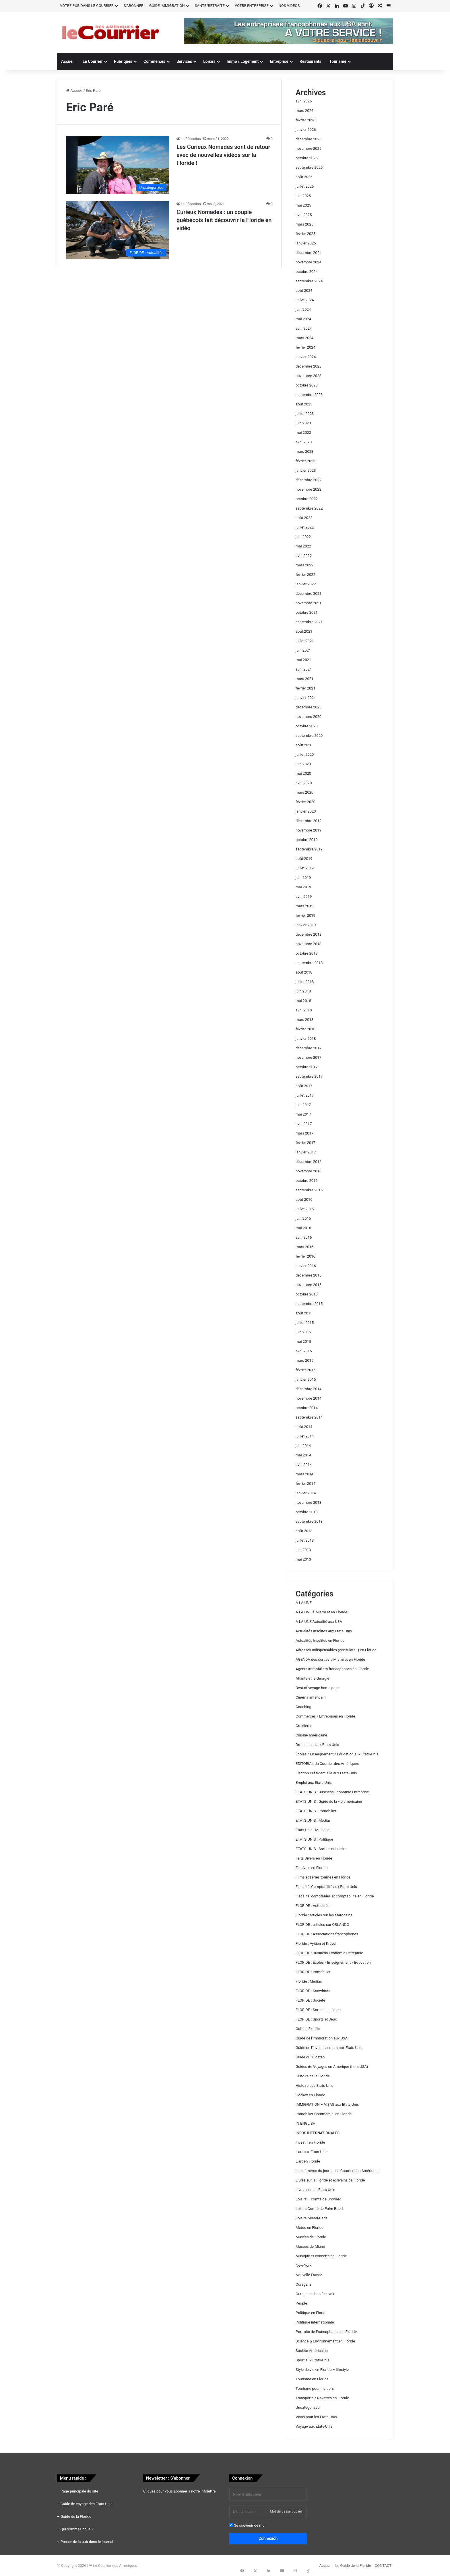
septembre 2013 (309, 1521)
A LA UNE (304, 1602)
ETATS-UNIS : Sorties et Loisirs (321, 1849)
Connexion (268, 2538)
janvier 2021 (306, 698)
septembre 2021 (309, 622)
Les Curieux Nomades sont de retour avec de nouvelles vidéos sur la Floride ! (223, 154)
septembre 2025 (309, 167)
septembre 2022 (309, 508)
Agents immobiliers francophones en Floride (332, 1669)
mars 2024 (304, 338)
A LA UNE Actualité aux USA (319, 1621)
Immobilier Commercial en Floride (324, 2114)
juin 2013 (303, 1550)
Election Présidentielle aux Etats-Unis (326, 1773)
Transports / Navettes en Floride (322, 2398)
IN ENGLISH (305, 2123)
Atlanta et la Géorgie (312, 1678)
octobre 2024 (307, 271)
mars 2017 (304, 1133)
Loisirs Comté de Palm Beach (320, 2208)
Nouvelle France (309, 2275)
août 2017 (304, 1086)
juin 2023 (303, 423)
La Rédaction (191, 139)
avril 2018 (304, 1010)
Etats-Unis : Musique (312, 1830)
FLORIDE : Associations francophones (327, 1934)
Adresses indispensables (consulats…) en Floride (336, 1650)
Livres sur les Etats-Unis (315, 2190)
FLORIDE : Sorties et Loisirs (318, 2010)
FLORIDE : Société (310, 2000)
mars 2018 (304, 1019)
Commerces (154, 61)
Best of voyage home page (318, 1688)
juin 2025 (303, 196)
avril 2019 (304, 896)
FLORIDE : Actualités (312, 1905)
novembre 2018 (308, 944)
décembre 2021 (308, 593)
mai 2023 (303, 432)
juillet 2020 (305, 754)
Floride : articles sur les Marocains (324, 1915)
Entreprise (279, 61)
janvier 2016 (306, 1266)
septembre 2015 (309, 1303)
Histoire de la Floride (313, 2076)
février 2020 (305, 802)
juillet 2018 (305, 982)
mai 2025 (303, 205)
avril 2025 (304, 215)
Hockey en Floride (310, 2095)
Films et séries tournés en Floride (323, 1877)
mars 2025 (304, 224)
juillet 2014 (305, 1436)
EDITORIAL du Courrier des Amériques (327, 1763)
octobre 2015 (307, 1294)
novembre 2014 (308, 1398)
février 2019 (305, 915)
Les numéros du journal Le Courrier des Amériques (337, 2171)
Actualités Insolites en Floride (320, 1640)
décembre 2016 (308, 1161)
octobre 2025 (307, 158)
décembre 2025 (308, 139)
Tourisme (337, 61)
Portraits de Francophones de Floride (326, 2332)
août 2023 (304, 404)
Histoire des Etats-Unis (314, 2085)
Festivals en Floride (311, 1868)
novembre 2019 (308, 830)
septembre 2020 (309, 735)
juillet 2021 (305, 641)
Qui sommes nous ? (77, 2529)
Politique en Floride (311, 2313)
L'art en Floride (308, 2161)
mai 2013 (303, 1559)
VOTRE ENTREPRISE (252, 5)
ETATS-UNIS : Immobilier (316, 1811)
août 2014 (304, 1427)
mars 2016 (304, 1247)
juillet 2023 (305, 413)
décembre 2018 (308, 934)
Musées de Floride (311, 2237)
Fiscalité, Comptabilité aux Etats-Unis (326, 1887)
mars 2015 (304, 1360)
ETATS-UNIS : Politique (314, 1839)
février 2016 (305, 1256)
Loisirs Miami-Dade (311, 2218)
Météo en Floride (309, 2227)
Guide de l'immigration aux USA (322, 2038)
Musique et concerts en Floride (321, 2256)
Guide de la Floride (76, 2516)
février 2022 (305, 574)
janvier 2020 (306, 811)
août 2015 (304, 1313)
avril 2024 (304, 328)
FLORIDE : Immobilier (313, 1972)
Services (184, 61)
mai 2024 (303, 319)
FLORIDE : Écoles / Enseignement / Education (333, 1962)
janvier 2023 (306, 470)
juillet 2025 (305, 186)
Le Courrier (93, 61)
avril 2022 (304, 555)
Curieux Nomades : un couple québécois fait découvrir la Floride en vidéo (223, 220)
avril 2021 (304, 669)
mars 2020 (304, 792)
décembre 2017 (308, 1048)
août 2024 (304, 290)
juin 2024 (303, 309)
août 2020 (304, 745)
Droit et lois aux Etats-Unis (317, 1744)
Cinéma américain (311, 1697)
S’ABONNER (133, 5)
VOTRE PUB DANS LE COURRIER (87, 5)
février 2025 (305, 234)
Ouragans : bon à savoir (315, 2294)
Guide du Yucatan (310, 2057)
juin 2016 (303, 1218)
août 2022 (304, 518)
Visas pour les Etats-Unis (316, 2417)
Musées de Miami (310, 2246)
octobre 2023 (307, 385)
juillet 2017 (305, 1095)
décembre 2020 (308, 707)
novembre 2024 (308, 262)
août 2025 (304, 177)
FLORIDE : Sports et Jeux (316, 2019)
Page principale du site (79, 2491)
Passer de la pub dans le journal (87, 2542)
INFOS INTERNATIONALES (318, 2133)
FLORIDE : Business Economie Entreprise (329, 1953)
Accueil (68, 61)
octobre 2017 (307, 1067)
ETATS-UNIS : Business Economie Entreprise (332, 1792)
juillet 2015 (305, 1322)
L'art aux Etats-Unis (311, 2152)
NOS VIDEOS (289, 5)
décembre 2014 (308, 1389)
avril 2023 (304, 442)
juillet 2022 (305, 527)
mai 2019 (303, 887)
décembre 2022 (308, 480)
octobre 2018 (307, 953)
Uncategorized (307, 2407)
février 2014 (305, 1483)
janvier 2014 (306, 1493)
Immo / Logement (243, 61)
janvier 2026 (306, 129)
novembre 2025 (308, 148)
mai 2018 (303, 1000)
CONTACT (383, 2565)
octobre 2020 (307, 726)
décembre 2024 (308, 252)
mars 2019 (304, 906)
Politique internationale (315, 2322)
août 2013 (304, 1531)
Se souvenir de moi (247, 2525)
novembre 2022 (308, 489)
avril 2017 (304, 1124)
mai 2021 (303, 660)
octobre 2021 (307, 612)
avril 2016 (304, 1237)
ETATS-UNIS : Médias (313, 1820)
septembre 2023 (309, 395)
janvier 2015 (306, 1379)
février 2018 (305, 1029)
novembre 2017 (308, 1057)
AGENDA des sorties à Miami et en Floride (330, 1659)
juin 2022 (303, 537)
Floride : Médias (309, 1981)
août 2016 (304, 1199)
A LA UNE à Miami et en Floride (321, 1612)
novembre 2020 (308, 716)
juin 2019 (303, 877)
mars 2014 (304, 1474)
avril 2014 (304, 1464)
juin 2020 (303, 764)
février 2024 (305, 347)
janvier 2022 (306, 584)
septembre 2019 (309, 849)
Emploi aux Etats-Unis (314, 1782)
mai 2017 (303, 1114)
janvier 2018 (306, 1038)
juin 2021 (303, 650)
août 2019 (304, 858)
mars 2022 (304, 565)
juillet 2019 (305, 868)
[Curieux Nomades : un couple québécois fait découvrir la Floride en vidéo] (117, 230)
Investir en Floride (310, 2142)
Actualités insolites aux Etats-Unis (324, 1631)
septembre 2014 (309, 1417)
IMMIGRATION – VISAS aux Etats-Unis (327, 2104)
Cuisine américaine (311, 1735)
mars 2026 (304, 110)
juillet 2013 (305, 1540)
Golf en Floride (308, 2029)
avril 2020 (304, 783)
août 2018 (304, 972)
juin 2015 (303, 1332)
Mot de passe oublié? (286, 2511)
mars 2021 (304, 679)
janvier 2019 (306, 925)
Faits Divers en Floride (314, 1858)
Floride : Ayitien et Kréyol (316, 1943)
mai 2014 (303, 1455)
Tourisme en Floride (312, 2379)
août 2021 (304, 631)
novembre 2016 (308, 1171)
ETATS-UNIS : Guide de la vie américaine (329, 1801)
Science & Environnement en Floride (325, 2341)
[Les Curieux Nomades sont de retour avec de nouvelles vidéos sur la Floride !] (117, 165)
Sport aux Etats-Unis (312, 2360)
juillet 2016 (305, 1209)
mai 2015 (303, 1341)
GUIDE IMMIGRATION (167, 5)
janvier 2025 (306, 243)
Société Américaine (312, 2350)
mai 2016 (303, 1228)
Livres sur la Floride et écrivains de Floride (330, 2180)
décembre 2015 (308, 1275)
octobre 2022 (307, 499)
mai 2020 (303, 773)
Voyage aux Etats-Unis (314, 2426)
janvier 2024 (306, 357)
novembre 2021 (308, 603)
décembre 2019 (308, 821)
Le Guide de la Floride (353, 2565)
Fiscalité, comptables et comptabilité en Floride (335, 1896)
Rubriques (123, 61)
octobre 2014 (307, 1408)
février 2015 (305, 1370)
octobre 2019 (307, 840)
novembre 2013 (308, 1502)
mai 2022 (303, 546)
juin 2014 (303, 1446)
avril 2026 (304, 101)
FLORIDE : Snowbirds (313, 1991)
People (301, 2303)
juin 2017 (303, 1105)
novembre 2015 (308, 1285)
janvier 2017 (306, 1152)
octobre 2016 (307, 1180)
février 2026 (305, 120)
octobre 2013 (307, 1512)
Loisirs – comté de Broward (318, 2199)
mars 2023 (304, 451)
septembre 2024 (309, 281)
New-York (303, 2265)
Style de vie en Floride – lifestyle (322, 2369)
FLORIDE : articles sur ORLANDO (322, 1924)
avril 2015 (304, 1351)
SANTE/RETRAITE (210, 5)
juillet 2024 (305, 300)
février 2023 (305, 461)
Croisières (304, 1726)
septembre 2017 (309, 1076)
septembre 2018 (309, 963)
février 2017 (305, 1143)
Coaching (303, 1707)
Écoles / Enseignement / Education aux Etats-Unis (337, 1754)
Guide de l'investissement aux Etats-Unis (329, 2047)
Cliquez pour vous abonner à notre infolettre (179, 2491)
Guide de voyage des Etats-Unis (87, 2504)
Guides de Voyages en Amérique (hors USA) (332, 2066)
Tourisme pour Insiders (315, 2388)
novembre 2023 (308, 376)
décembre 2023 (308, 366)
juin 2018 (303, 991)
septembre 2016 (309, 1190)
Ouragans (304, 2284)
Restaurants (310, 61)
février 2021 (305, 688)
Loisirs (209, 61)
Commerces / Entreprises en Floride (325, 1716)
